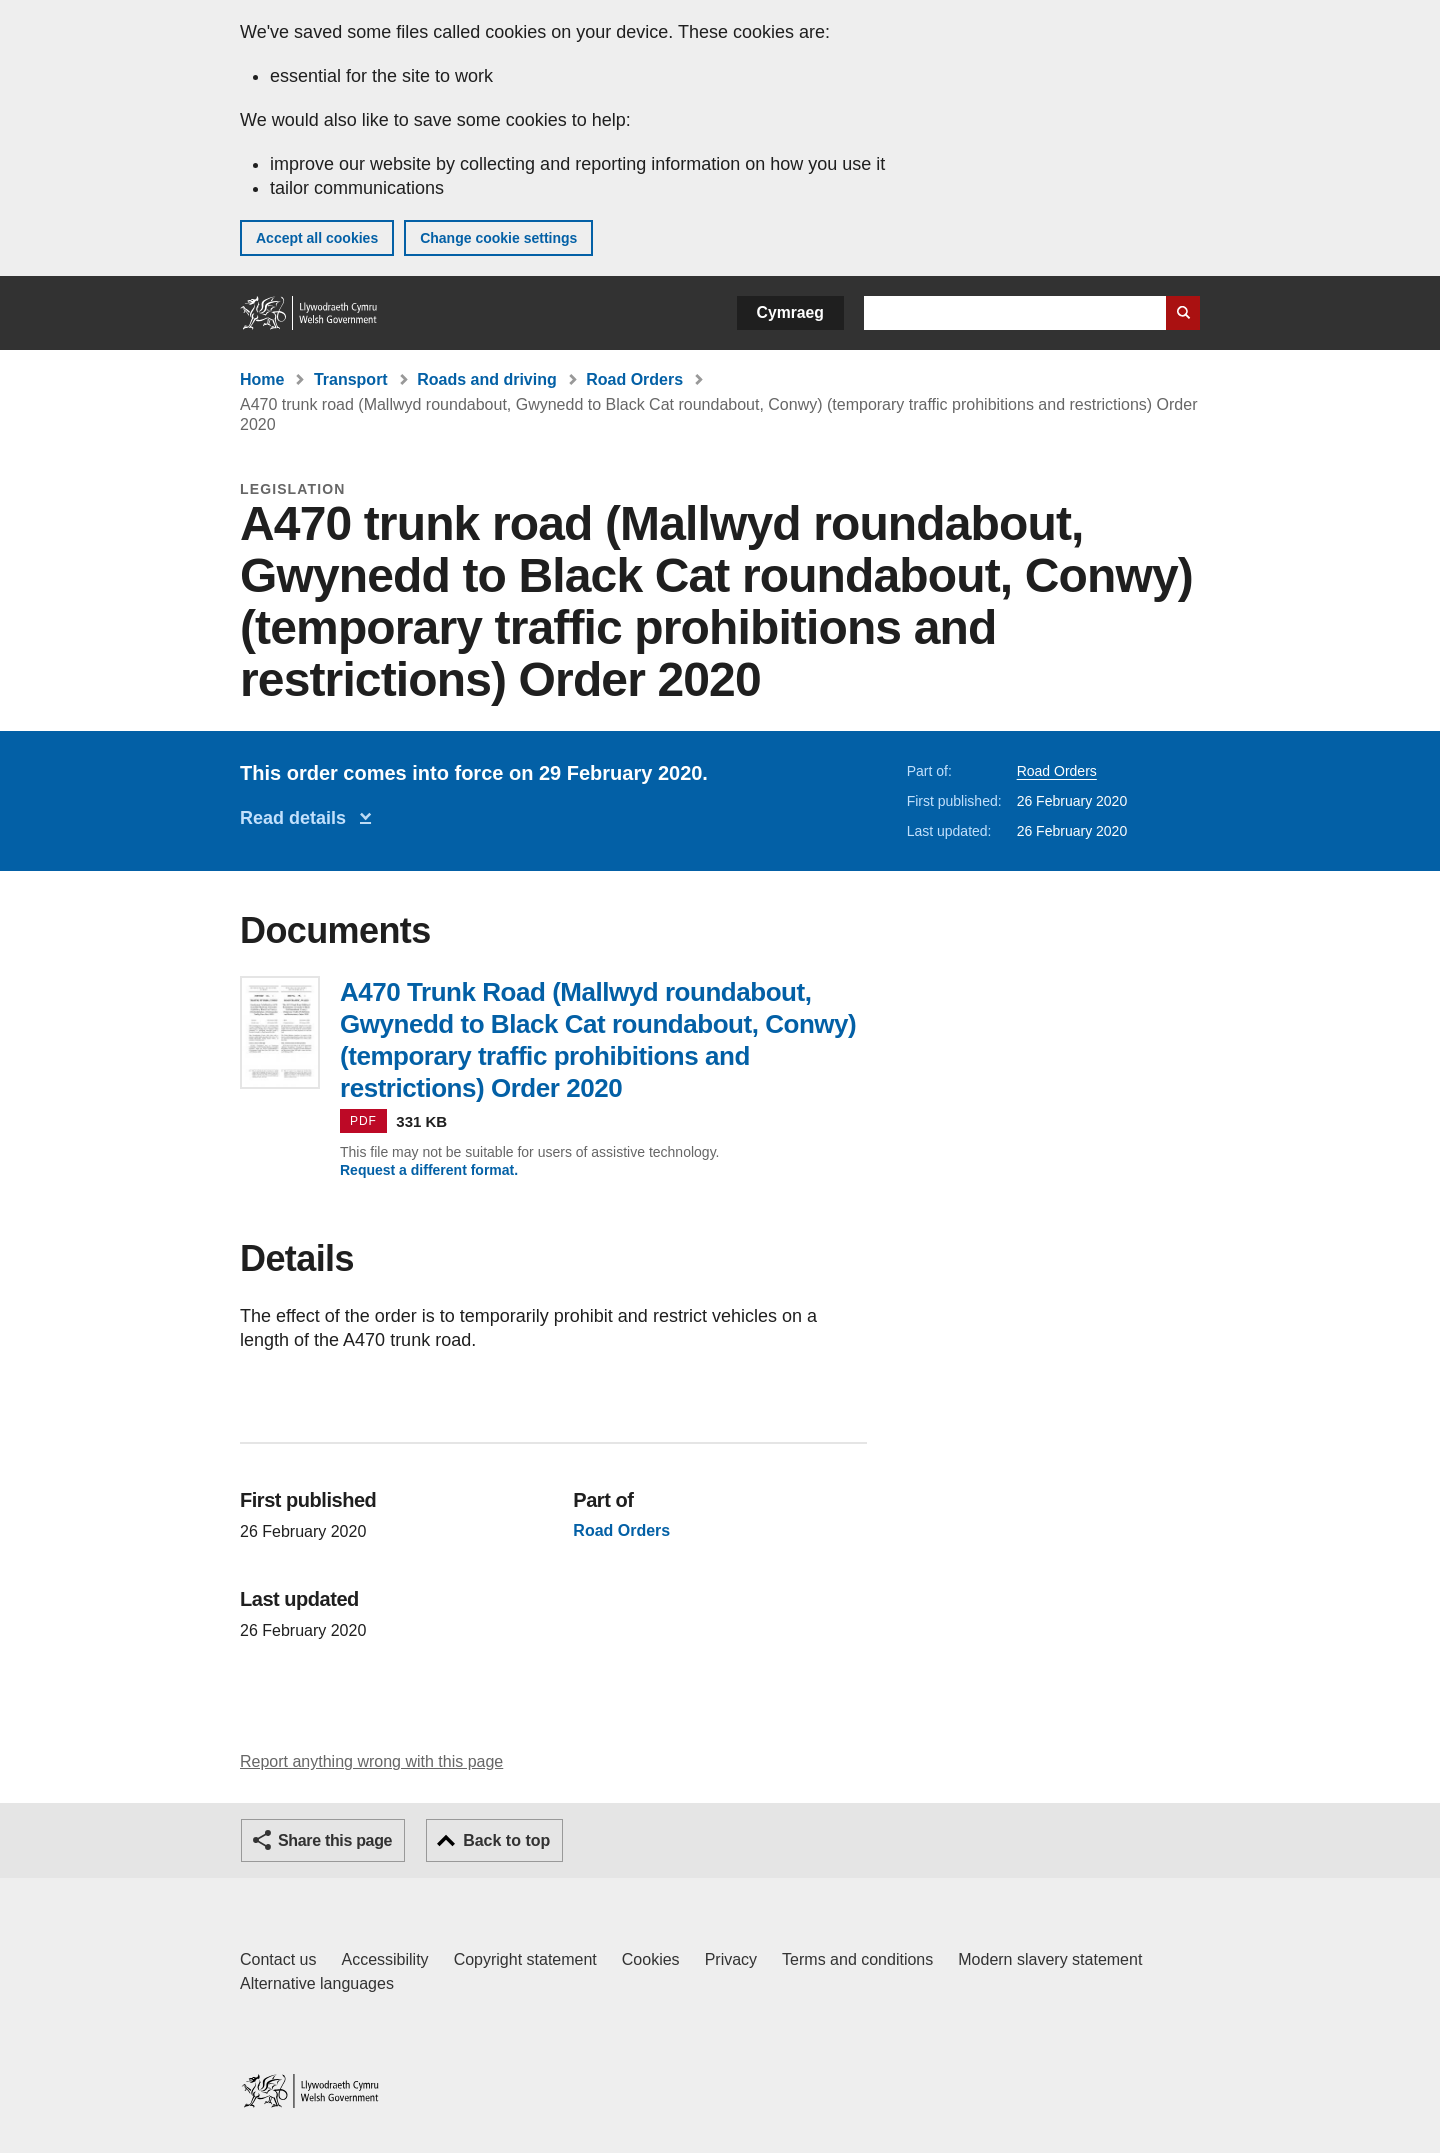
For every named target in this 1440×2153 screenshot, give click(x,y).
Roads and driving (487, 379)
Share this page (335, 1840)
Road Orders (634, 379)
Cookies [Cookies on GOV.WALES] (651, 1959)
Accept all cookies (317, 238)
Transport (351, 379)
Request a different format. (429, 1170)
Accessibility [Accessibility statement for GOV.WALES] (384, 1959)
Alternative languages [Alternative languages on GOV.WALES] (317, 1983)
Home (262, 379)
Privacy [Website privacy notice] (731, 1959)
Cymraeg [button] (790, 312)
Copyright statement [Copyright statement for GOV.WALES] (525, 1959)
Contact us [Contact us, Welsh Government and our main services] (278, 1959)
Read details (298, 818)
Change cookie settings (498, 238)
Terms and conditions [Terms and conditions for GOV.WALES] (857, 1959)
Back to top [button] (506, 1840)
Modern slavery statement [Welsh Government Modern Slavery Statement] (1050, 1959)
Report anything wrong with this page (371, 1761)
